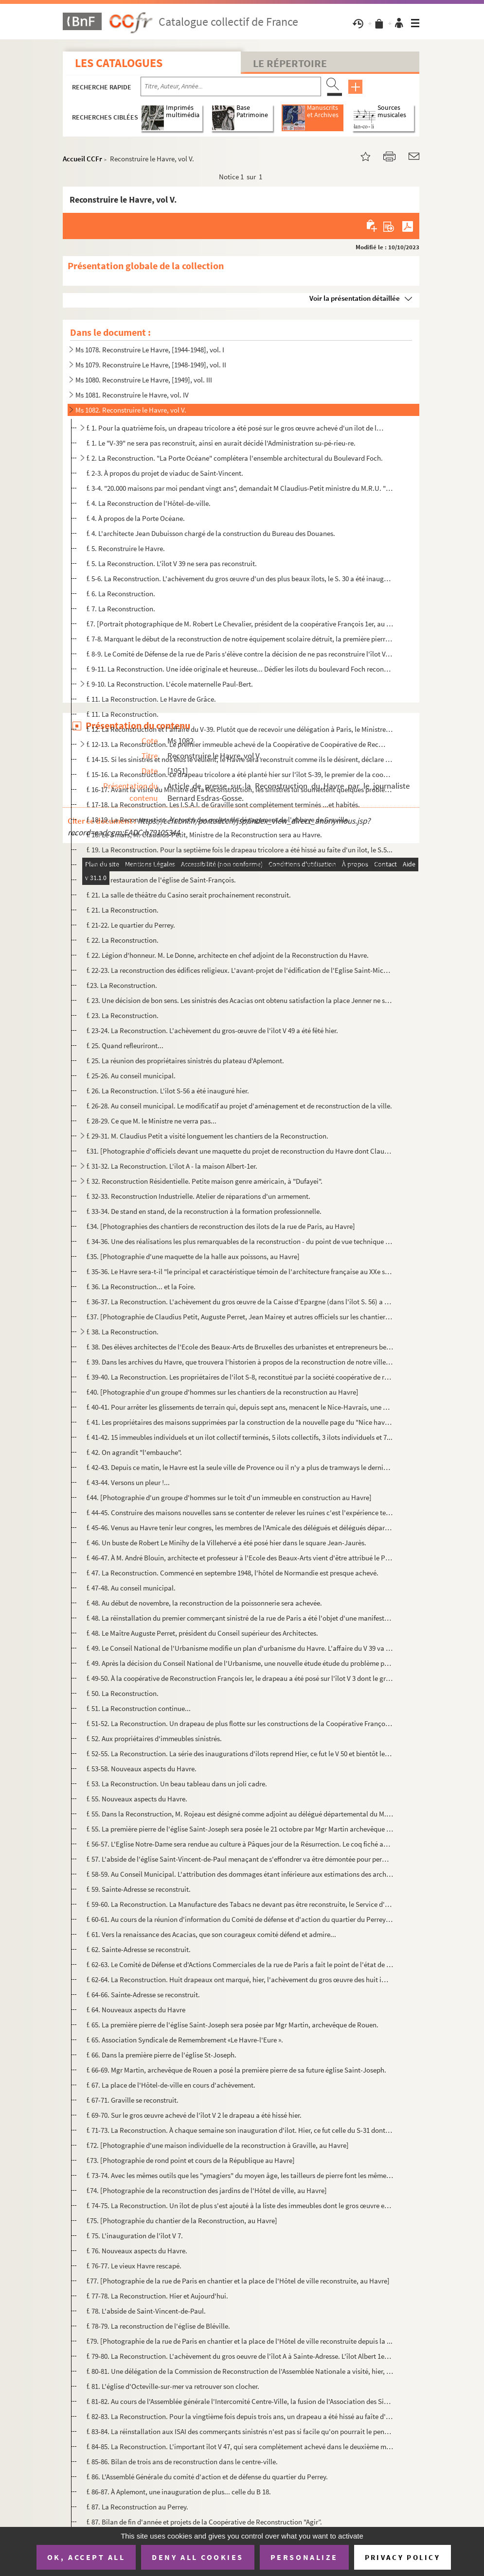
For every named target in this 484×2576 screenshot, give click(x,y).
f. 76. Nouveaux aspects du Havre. (137, 2250)
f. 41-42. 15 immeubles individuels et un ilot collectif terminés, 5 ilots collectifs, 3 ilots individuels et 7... (240, 1437)
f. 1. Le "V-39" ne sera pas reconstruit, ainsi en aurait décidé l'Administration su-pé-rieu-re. (221, 443)
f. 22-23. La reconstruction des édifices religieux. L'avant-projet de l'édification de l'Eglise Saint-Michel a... (240, 970)
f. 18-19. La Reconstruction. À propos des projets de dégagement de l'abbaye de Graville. (218, 819)
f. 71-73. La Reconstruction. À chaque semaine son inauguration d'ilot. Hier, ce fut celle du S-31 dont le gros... (240, 2130)
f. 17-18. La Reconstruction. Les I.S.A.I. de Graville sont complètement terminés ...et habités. (223, 804)
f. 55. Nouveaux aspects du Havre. (137, 1798)
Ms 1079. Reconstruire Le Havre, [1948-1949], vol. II (150, 364)
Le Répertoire (290, 63)
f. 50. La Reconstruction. (123, 1693)
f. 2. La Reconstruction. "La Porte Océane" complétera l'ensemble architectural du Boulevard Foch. (235, 458)
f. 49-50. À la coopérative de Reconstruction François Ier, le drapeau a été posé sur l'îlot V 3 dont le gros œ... (240, 1678)
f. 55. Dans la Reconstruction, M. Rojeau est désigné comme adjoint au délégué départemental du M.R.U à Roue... (240, 1813)
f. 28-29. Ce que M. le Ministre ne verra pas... (151, 1120)
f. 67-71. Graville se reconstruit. (133, 2100)
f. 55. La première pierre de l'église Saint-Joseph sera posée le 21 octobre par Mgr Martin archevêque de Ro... (240, 1828)
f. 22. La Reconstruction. (123, 940)
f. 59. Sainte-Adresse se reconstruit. (139, 1889)
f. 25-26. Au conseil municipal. (131, 1075)
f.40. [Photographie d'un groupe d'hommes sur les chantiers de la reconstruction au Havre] (223, 1392)
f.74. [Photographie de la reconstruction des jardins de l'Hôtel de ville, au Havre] (207, 2190)
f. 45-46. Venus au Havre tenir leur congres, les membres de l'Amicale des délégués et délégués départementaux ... (240, 1527)
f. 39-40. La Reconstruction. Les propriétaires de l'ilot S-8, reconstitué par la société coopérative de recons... (240, 1377)
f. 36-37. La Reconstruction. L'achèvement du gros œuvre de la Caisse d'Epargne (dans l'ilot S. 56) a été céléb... (240, 1301)
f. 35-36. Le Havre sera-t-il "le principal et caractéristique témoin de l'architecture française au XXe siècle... (240, 1271)
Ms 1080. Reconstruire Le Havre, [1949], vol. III (143, 379)
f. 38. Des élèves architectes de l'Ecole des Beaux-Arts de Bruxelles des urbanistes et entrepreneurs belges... (240, 1346)
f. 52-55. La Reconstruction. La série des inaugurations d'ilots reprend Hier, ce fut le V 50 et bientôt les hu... (240, 1753)
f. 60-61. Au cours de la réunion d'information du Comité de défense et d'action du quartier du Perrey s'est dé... (240, 1919)
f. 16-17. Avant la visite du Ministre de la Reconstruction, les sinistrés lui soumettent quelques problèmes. (240, 789)
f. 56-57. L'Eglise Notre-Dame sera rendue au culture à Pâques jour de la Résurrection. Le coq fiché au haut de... (240, 1844)
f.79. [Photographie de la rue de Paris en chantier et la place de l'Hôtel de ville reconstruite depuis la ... (240, 2341)
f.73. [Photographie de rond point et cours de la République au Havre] (191, 2160)
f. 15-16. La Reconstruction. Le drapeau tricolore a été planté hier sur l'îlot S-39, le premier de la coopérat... (240, 774)
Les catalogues (118, 62)
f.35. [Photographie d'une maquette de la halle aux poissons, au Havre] (193, 1256)
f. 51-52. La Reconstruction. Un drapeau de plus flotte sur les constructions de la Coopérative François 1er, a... (240, 1723)
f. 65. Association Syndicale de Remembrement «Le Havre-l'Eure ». (185, 2039)
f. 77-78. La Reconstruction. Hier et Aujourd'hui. (157, 2295)
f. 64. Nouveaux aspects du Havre (136, 2009)
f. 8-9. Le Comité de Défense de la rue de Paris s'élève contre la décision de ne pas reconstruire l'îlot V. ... (240, 653)
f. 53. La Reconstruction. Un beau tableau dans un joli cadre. (177, 1783)
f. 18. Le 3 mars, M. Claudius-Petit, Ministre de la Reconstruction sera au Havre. (204, 834)
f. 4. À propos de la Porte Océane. (136, 518)
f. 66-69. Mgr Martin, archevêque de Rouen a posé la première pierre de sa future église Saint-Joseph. (236, 2070)
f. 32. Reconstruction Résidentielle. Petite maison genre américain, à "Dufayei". (205, 1181)
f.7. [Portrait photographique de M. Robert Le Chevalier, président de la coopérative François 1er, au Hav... (240, 623)
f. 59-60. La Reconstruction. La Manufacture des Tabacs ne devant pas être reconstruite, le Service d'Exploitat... (240, 1904)
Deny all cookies (197, 2557)
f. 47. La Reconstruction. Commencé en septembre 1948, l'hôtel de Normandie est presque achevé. (232, 1572)
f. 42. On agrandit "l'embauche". (134, 1452)
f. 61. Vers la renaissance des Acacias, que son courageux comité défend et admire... (211, 1934)
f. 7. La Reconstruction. (121, 608)
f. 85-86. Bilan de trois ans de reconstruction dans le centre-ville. (182, 2461)
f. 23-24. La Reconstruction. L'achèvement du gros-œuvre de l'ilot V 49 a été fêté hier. (212, 1030)
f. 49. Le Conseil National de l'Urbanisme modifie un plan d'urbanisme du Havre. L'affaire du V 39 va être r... (240, 1648)
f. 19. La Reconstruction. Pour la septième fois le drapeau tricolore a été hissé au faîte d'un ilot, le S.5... (240, 849)
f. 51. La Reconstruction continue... (139, 1708)
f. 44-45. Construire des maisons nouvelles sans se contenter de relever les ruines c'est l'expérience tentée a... (240, 1512)
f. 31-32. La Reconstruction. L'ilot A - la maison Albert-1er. (172, 1166)
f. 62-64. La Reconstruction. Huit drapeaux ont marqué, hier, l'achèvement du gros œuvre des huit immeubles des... (240, 1979)
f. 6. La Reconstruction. (121, 593)
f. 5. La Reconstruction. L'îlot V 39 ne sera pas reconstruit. (172, 563)
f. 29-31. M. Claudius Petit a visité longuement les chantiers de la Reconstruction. (207, 1136)
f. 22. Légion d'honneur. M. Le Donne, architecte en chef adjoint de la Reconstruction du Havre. (228, 955)
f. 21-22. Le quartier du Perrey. (131, 925)
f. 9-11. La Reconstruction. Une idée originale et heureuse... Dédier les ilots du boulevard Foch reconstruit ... (240, 669)
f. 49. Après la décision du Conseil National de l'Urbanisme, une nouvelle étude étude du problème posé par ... (240, 1663)
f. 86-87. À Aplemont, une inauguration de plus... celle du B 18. (179, 2491)
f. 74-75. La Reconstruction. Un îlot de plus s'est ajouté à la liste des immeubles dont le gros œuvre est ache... (240, 2205)
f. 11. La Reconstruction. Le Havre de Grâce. (151, 699)
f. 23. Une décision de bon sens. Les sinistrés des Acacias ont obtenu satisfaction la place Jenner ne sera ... (240, 1000)
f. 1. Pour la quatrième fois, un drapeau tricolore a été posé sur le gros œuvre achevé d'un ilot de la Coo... (236, 427)
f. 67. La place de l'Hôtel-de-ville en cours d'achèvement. (171, 2085)
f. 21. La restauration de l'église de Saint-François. (161, 879)
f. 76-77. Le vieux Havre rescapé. (134, 2265)
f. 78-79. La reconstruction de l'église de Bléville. (158, 2326)
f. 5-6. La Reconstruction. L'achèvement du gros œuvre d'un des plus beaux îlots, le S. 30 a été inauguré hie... (240, 578)
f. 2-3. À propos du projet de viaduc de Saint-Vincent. (165, 473)
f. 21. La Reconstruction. (123, 910)
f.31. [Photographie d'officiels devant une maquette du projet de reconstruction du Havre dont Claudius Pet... (240, 1151)
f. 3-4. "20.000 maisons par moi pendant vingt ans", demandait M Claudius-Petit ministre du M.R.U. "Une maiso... (240, 488)
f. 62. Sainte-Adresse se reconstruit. (139, 1949)
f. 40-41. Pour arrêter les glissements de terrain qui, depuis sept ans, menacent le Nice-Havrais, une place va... (240, 1407)
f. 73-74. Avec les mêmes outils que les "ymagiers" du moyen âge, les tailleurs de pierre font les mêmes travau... (240, 2175)
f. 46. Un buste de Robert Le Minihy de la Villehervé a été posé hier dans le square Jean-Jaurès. (226, 1542)
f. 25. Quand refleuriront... (125, 1045)
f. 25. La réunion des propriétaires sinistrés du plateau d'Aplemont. (185, 1060)
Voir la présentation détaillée (354, 298)
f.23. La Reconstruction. (122, 985)
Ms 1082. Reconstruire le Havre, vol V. (130, 410)
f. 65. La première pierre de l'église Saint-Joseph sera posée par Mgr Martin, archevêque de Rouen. (232, 2024)
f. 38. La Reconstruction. (123, 1331)
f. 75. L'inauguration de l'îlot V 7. (135, 2235)
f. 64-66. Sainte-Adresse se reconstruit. (143, 1994)
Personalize (304, 2557)
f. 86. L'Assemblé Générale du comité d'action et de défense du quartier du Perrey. (207, 2476)
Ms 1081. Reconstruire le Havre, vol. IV (132, 394)
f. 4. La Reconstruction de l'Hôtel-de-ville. (149, 503)
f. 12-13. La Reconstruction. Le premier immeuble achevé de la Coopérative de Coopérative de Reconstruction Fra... (236, 744)
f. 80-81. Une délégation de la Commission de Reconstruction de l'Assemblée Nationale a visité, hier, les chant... (240, 2371)
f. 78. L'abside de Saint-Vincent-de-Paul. (146, 2311)
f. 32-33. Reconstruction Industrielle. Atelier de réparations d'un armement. (198, 1196)
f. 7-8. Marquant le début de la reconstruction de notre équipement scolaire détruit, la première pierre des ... (240, 638)
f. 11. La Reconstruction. (123, 714)
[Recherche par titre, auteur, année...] (231, 86)
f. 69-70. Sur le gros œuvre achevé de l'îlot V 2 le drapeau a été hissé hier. (194, 2115)
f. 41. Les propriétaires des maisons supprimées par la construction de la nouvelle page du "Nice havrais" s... (240, 1422)
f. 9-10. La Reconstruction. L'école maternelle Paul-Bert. (170, 684)
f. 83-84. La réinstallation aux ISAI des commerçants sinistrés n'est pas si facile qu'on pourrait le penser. (240, 2431)
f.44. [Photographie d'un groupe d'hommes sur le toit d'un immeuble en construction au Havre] (229, 1497)
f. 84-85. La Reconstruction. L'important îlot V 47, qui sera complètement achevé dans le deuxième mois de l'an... (240, 2446)
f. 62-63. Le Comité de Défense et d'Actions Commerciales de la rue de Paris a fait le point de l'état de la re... (240, 1964)
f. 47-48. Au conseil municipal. (131, 1587)
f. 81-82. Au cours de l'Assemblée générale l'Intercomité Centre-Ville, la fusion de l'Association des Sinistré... (240, 2401)
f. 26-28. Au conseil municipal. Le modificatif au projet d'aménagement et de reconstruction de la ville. (239, 1105)
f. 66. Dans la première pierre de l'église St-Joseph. (161, 2054)
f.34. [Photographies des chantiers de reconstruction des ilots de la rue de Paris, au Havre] (221, 1226)
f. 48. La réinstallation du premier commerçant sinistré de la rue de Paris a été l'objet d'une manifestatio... (240, 1618)
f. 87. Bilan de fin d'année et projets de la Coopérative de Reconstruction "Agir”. (204, 2521)
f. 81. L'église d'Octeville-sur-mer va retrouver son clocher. (173, 2386)
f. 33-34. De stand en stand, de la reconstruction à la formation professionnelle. (204, 1211)
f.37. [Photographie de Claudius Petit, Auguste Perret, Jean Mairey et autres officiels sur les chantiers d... (240, 1316)
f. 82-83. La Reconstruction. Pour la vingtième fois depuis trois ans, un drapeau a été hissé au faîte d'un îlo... (240, 2416)
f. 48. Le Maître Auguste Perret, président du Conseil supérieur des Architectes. (202, 1633)
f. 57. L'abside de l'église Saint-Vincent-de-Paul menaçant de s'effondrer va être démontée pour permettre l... (240, 1859)
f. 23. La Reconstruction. (123, 1015)
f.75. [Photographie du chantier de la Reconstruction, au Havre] (182, 2220)
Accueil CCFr (82, 158)
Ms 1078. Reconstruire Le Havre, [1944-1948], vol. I (149, 349)
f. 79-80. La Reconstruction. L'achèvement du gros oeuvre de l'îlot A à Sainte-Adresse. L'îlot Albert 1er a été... (240, 2356)
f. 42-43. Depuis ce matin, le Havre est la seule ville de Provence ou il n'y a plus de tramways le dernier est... (240, 1467)
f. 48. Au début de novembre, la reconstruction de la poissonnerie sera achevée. (204, 1603)
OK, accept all (86, 2557)
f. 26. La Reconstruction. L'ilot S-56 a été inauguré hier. (168, 1090)
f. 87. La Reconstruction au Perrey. (137, 2506)
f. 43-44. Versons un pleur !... (128, 1482)
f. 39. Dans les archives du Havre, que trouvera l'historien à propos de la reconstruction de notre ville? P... (240, 1361)
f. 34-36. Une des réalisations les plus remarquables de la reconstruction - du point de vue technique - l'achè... (240, 1241)
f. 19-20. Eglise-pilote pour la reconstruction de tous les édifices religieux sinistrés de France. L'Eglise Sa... (240, 864)
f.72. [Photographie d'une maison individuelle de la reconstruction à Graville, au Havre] (218, 2145)
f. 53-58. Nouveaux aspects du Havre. (142, 1768)
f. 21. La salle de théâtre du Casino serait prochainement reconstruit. (189, 894)
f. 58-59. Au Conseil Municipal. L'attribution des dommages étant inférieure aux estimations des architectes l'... (240, 1874)
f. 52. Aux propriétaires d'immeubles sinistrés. (154, 1738)
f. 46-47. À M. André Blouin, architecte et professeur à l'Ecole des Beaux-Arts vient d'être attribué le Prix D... (240, 1557)
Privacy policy (402, 2557)
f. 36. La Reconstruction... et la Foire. (141, 1286)
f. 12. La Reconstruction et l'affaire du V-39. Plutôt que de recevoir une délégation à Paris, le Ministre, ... (240, 729)
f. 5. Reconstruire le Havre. (126, 548)
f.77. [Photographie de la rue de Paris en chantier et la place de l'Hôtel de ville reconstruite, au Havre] (238, 2280)
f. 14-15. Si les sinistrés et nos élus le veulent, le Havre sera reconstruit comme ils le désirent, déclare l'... (240, 759)
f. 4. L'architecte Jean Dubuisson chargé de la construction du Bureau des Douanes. (211, 533)
